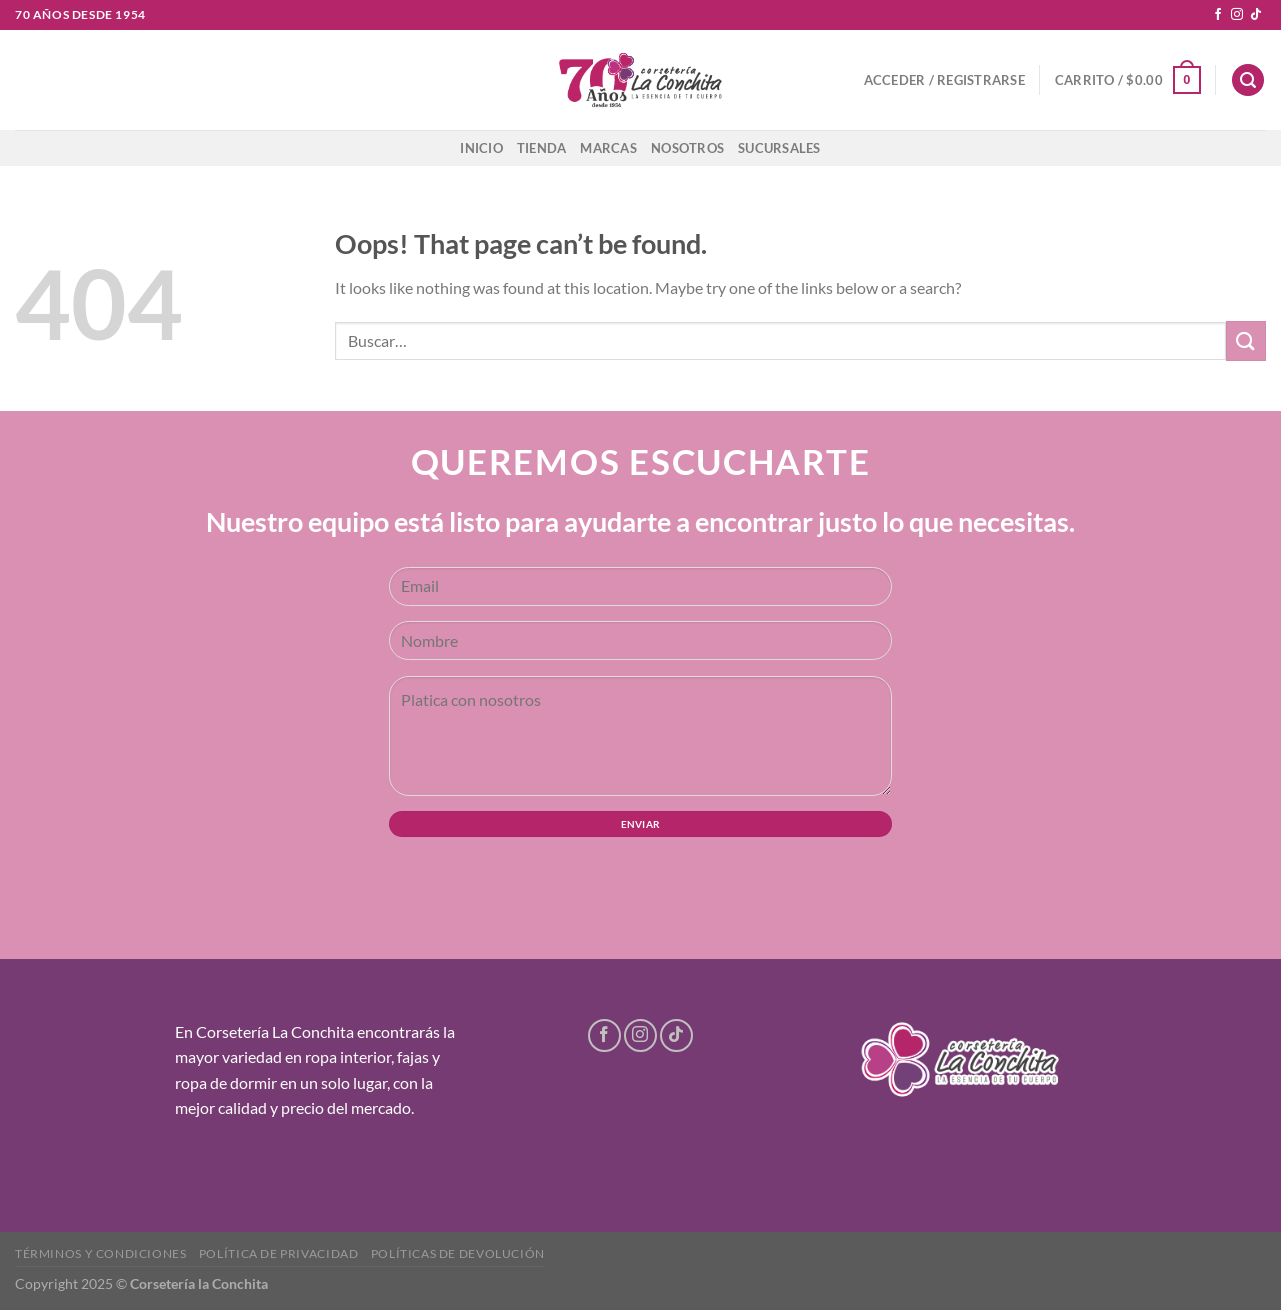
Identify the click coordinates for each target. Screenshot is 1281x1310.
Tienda (542, 148)
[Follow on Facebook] (1218, 15)
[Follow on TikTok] (1256, 15)
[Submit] (1246, 340)
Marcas (608, 148)
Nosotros (687, 148)
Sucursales (779, 148)
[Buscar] (1248, 80)
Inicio (481, 148)
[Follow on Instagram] (1237, 15)
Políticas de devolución (458, 1253)
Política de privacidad (278, 1253)
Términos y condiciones (100, 1253)
